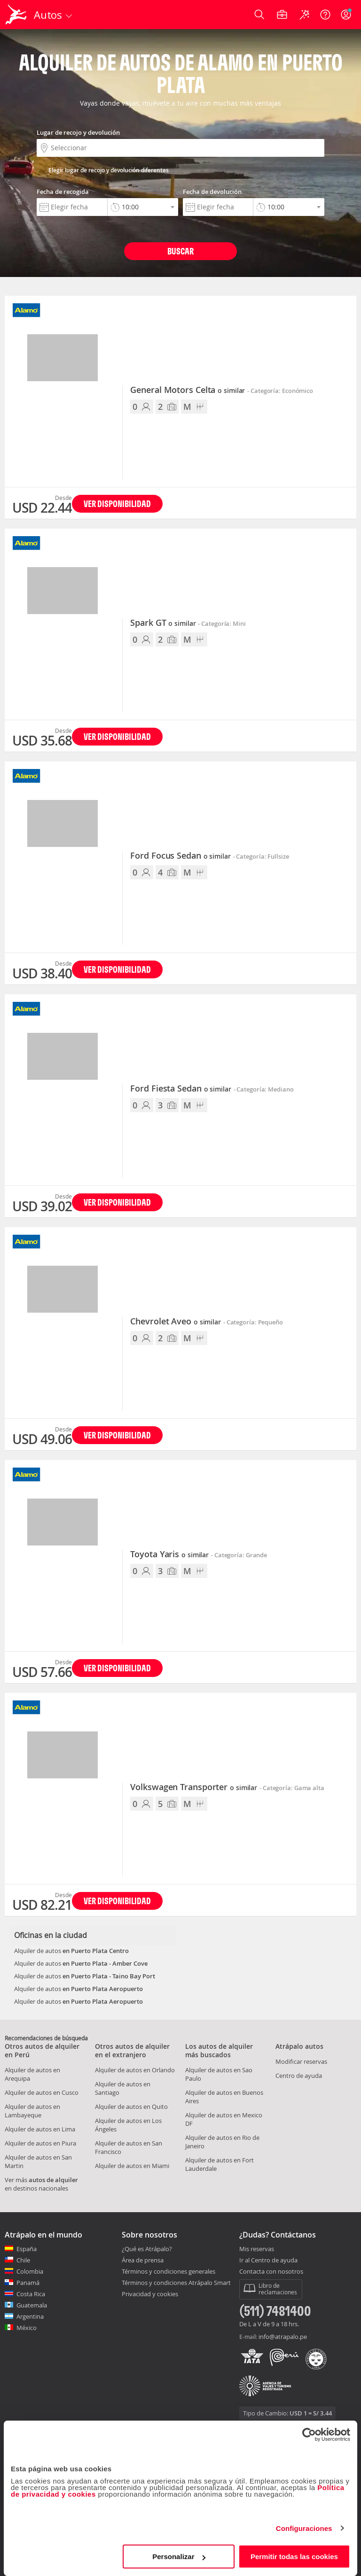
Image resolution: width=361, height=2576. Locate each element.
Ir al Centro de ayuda (268, 2260)
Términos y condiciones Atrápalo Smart (176, 2282)
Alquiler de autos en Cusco (41, 2092)
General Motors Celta (187, 390)
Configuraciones (304, 2528)
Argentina (30, 2316)
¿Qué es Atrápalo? (147, 2249)
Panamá (27, 2282)
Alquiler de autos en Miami (132, 2165)
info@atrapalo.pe (283, 2336)
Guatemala (31, 2305)
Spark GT (163, 623)
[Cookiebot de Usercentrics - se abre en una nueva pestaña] (309, 2435)
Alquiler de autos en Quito (131, 2106)
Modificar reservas (301, 2061)
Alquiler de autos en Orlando (135, 2070)
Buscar (180, 251)
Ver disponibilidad (117, 503)
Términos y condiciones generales (168, 2271)
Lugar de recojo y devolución (78, 132)
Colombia (29, 2271)
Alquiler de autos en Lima (40, 2129)
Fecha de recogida (63, 191)
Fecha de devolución (212, 191)
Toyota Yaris (169, 1554)
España (26, 2249)
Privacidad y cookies (150, 2294)
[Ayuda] (325, 14)
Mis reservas (256, 2249)
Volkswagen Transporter (193, 1787)
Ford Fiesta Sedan (180, 1088)
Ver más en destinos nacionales (41, 2184)
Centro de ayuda (298, 2075)
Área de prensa (143, 2260)
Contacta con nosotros (271, 2272)
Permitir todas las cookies (294, 2557)
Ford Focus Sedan (180, 856)
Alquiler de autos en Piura (40, 2143)
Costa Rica (30, 2294)
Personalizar (178, 2557)
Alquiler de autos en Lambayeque (32, 2110)
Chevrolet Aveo (175, 1321)
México (26, 2327)
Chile (23, 2260)
